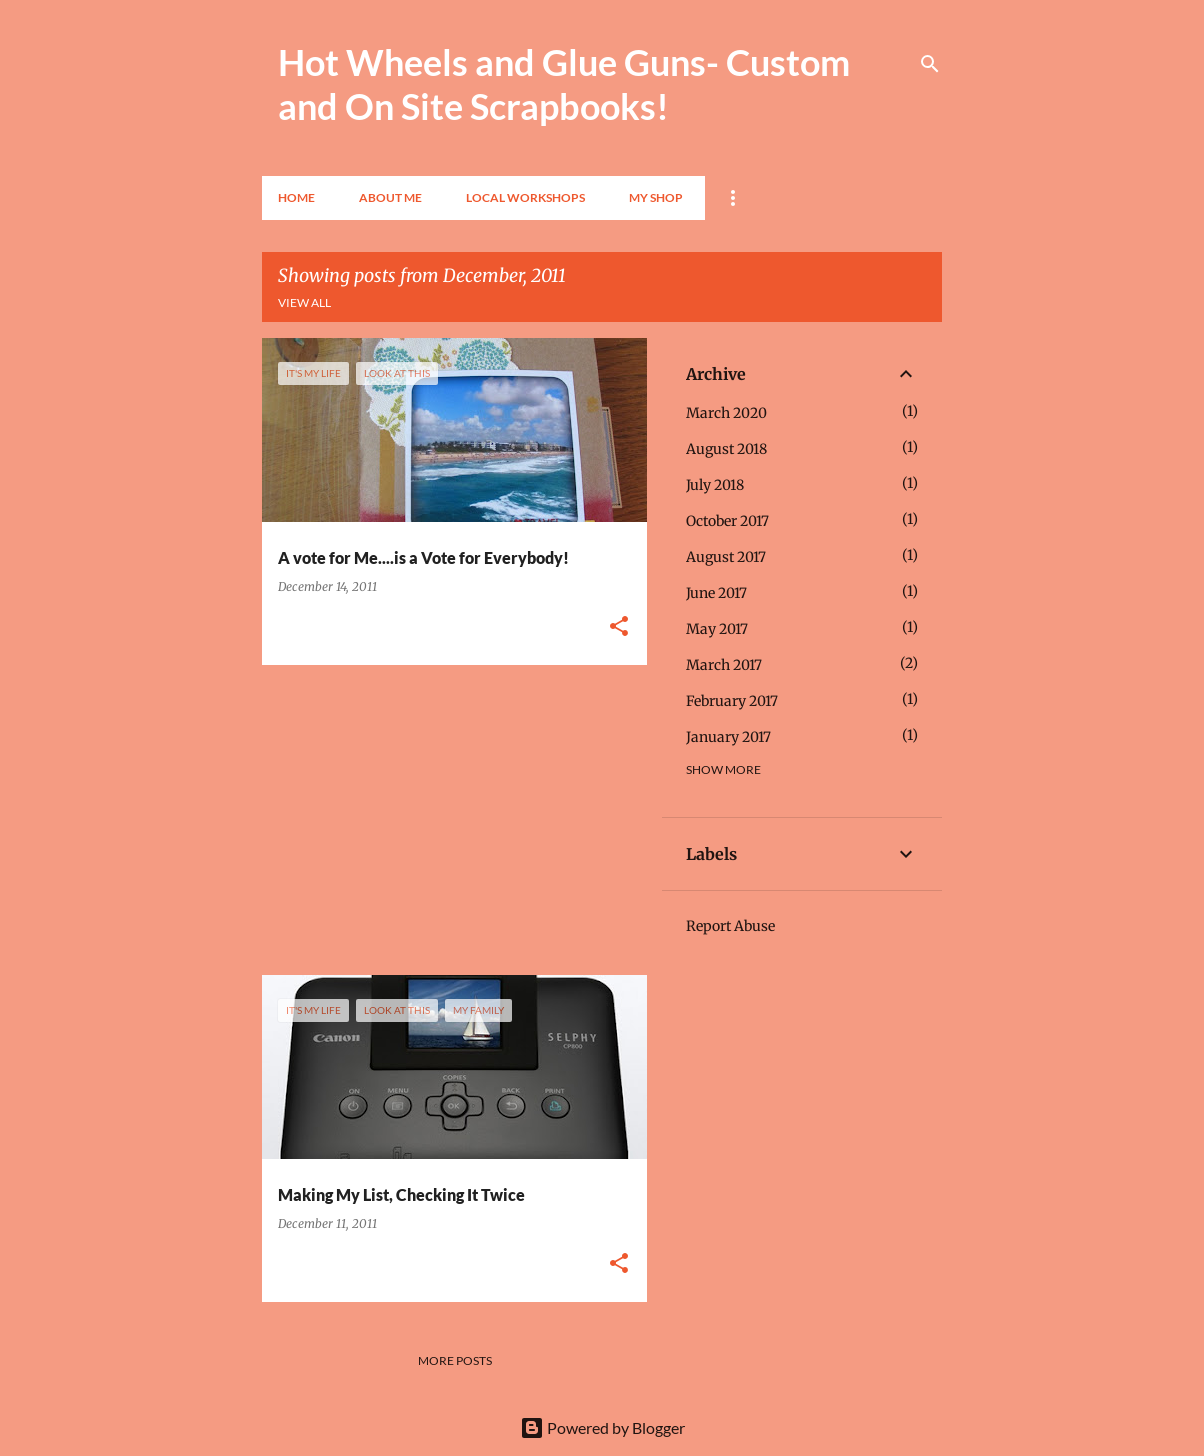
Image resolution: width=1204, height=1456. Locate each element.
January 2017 (728, 737)
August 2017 (726, 557)
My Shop (656, 197)
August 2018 (726, 449)
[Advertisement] (447, 820)
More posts (455, 1360)
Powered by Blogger (602, 1427)
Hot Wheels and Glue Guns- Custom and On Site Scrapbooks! (564, 84)
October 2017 (727, 521)
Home (296, 197)
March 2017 (724, 665)
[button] (619, 627)
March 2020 (726, 413)
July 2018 (715, 485)
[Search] (930, 64)
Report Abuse (730, 926)
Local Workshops (525, 197)
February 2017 (732, 701)
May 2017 (717, 629)
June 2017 (716, 593)
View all (304, 302)
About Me (390, 197)
